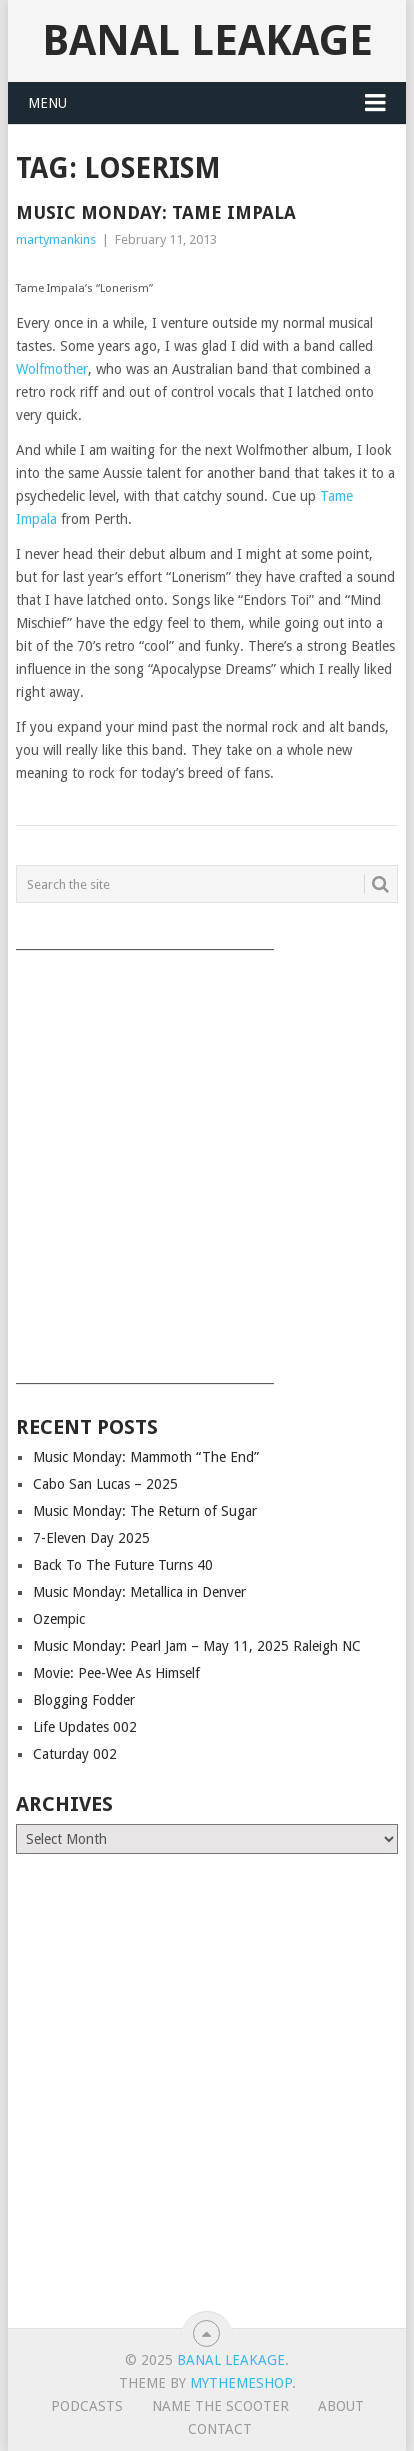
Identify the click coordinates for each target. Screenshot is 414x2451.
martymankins (56, 239)
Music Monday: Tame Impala (156, 212)
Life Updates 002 (85, 1727)
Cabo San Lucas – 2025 (105, 1484)
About (341, 2406)
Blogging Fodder (84, 1700)
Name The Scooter (220, 2406)
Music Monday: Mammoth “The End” (146, 1457)
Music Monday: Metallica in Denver (139, 1592)
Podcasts (87, 2406)
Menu (47, 103)
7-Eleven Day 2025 (91, 1538)
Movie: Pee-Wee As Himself (116, 1673)
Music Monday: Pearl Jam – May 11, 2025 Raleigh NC (197, 1646)
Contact (220, 2429)
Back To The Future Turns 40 (123, 1565)
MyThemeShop (241, 2383)
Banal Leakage (207, 40)
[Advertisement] (207, 1160)
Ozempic (59, 1619)
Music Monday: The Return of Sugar (145, 1511)
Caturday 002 (75, 1754)
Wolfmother (52, 369)
